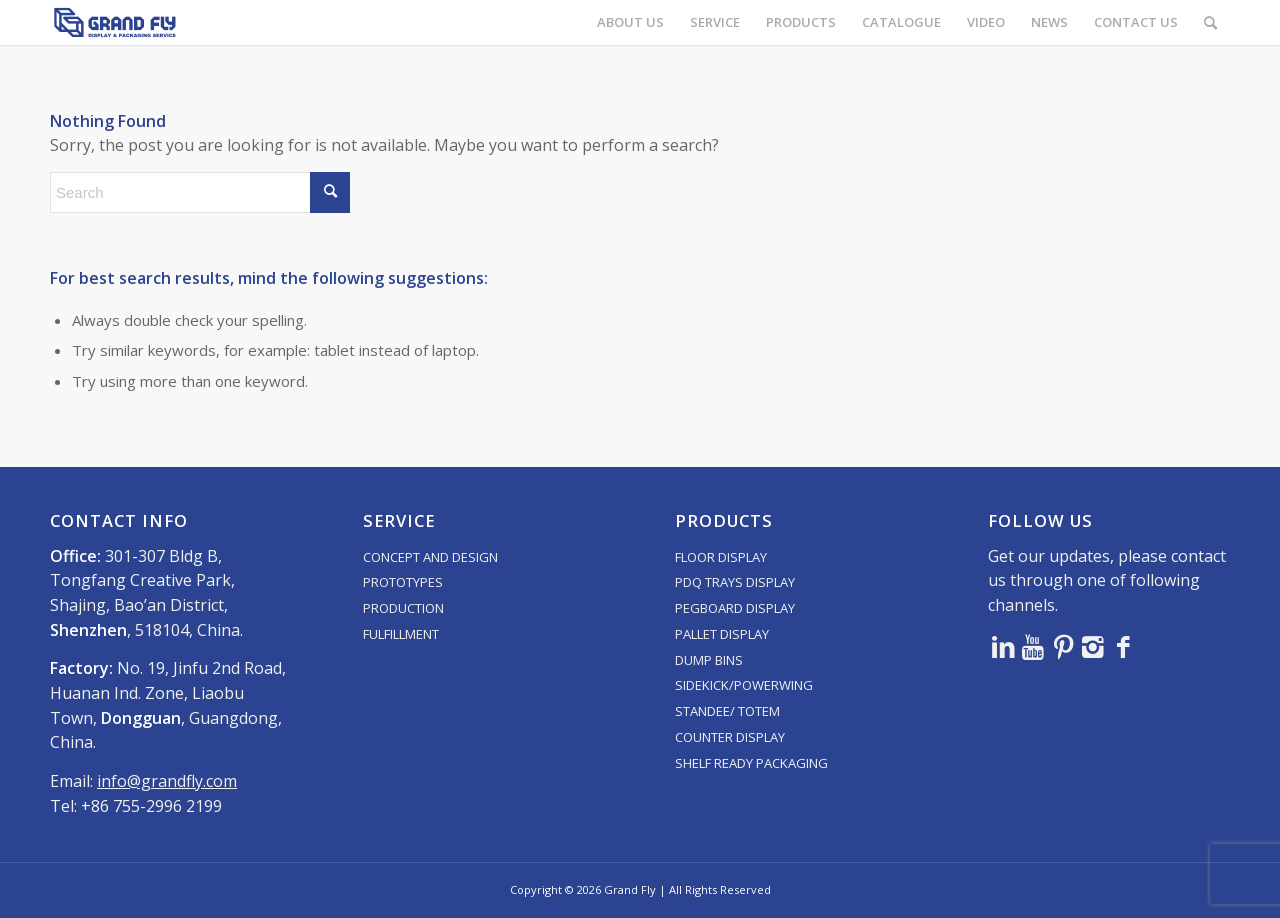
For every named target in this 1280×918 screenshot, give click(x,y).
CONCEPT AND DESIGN (430, 557)
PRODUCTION (403, 608)
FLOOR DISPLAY (721, 557)
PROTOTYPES (403, 582)
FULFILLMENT (401, 634)
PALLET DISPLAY (722, 634)
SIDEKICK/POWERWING (744, 685)
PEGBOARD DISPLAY (735, 608)
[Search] (1210, 22)
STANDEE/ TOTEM (727, 711)
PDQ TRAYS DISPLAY (735, 582)
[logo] (115, 22)
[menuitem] (630, 22)
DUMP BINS (709, 660)
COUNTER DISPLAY (730, 737)
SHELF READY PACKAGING (751, 763)
